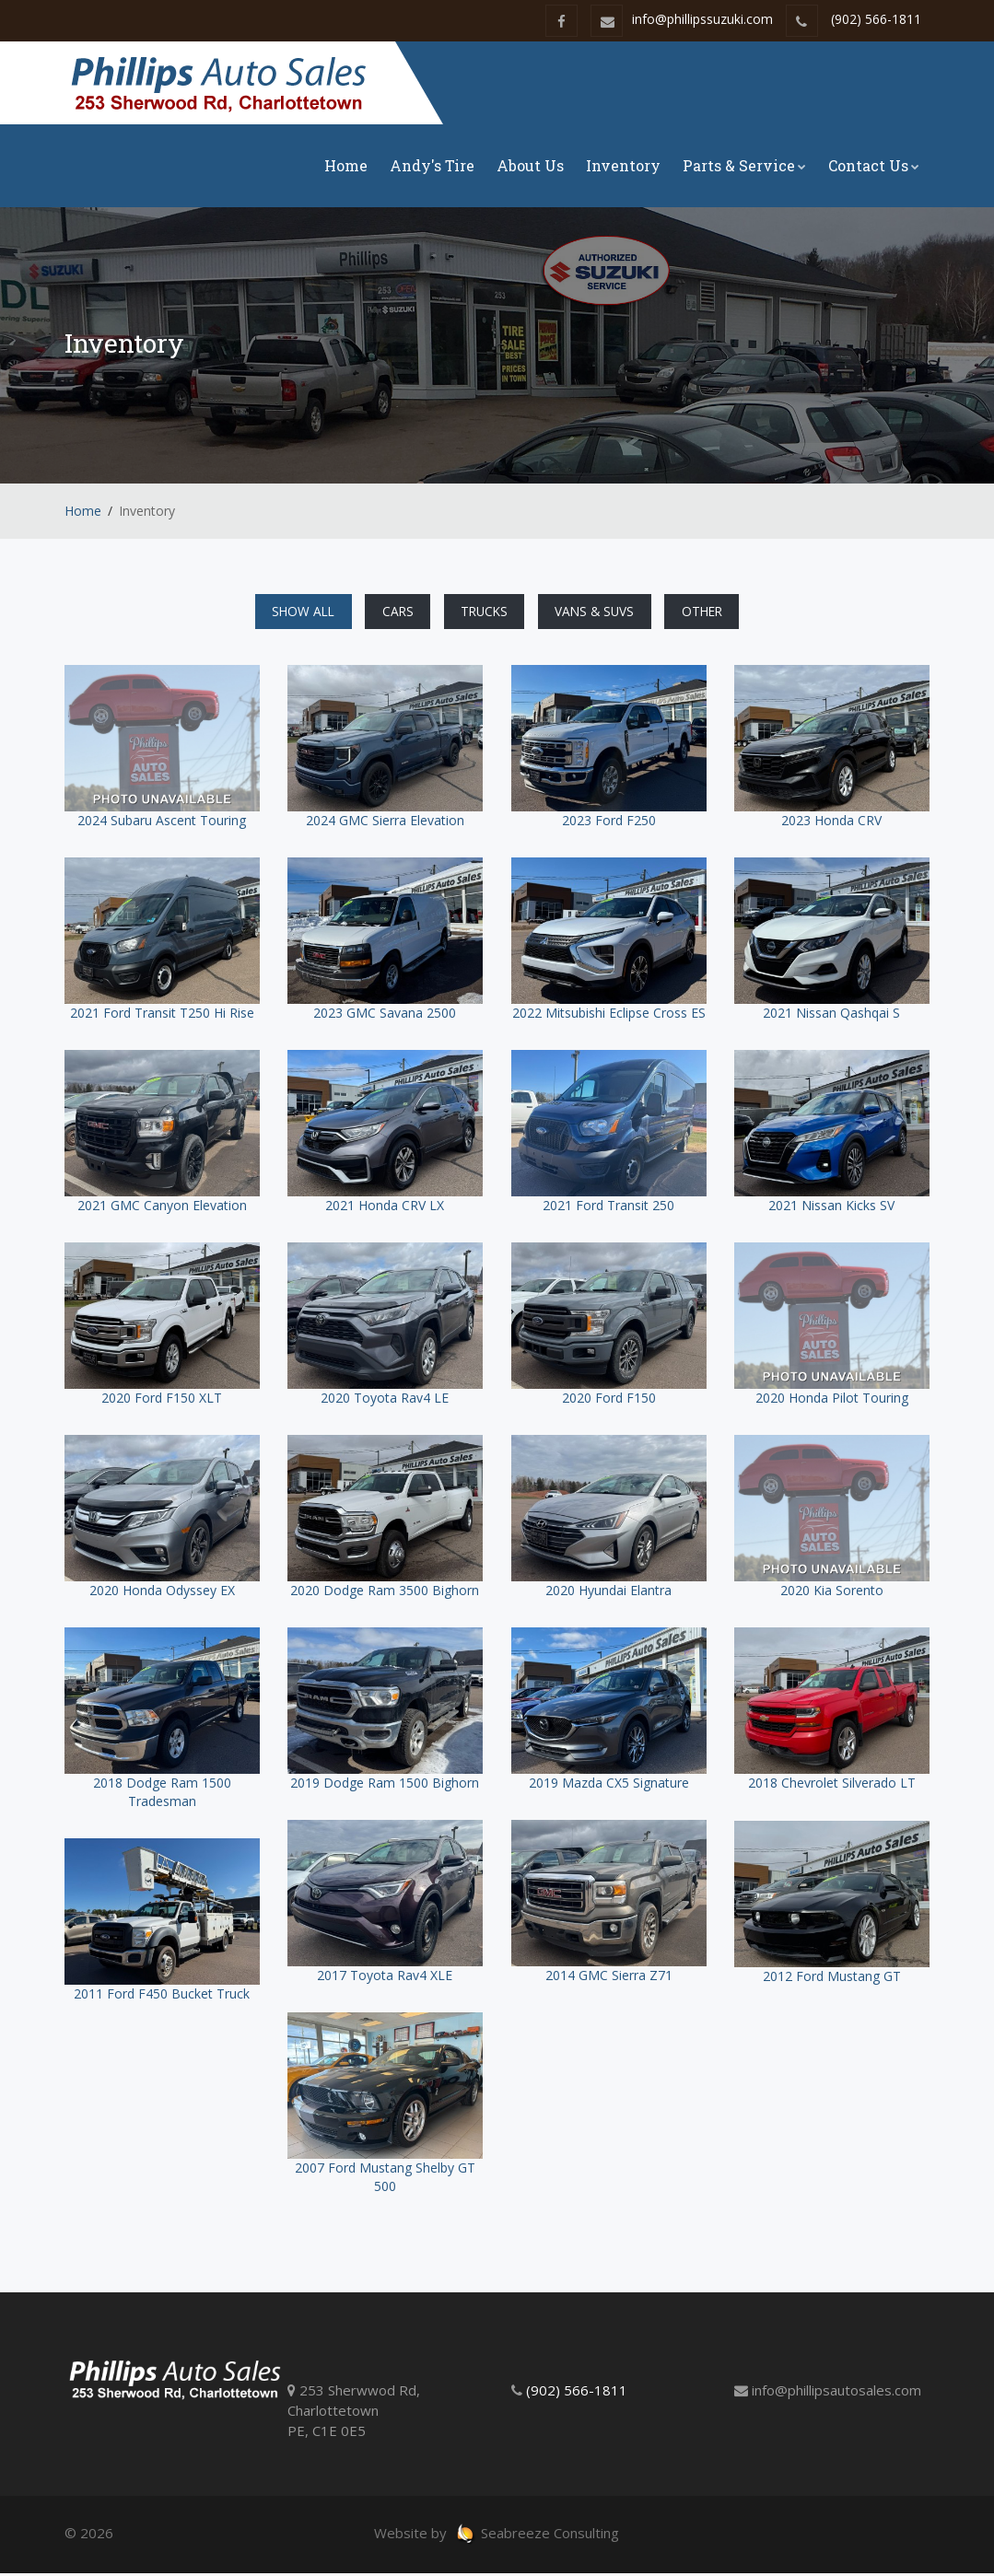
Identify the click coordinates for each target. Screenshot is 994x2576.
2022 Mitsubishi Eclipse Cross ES (609, 1015)
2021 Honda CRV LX (384, 1208)
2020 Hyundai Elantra (608, 1593)
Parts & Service (744, 165)
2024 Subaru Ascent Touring (161, 823)
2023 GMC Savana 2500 (384, 1015)
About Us (530, 165)
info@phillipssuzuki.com (682, 19)
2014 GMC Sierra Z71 (608, 1978)
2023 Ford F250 (609, 823)
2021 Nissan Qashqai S (831, 1015)
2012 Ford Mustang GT (832, 1978)
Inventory (623, 165)
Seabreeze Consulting (537, 2535)
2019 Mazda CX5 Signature (609, 1785)
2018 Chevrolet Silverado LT (832, 1785)
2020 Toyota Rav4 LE (385, 1400)
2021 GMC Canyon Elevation (162, 1208)
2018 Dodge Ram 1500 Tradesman (162, 1795)
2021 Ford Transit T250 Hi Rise (162, 1015)
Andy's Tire (432, 165)
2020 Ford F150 (609, 1400)
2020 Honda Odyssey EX (162, 1593)
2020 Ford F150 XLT (161, 1400)
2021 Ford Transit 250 (608, 1208)
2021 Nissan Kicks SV (831, 1208)
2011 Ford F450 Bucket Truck (162, 1996)
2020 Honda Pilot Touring (831, 1400)
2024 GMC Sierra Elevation (385, 823)
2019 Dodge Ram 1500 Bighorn (384, 1785)
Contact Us (873, 165)
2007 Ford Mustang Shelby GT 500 (385, 2179)
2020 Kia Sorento (831, 1593)
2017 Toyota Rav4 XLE (384, 1978)
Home (346, 165)
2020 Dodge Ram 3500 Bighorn (384, 1593)
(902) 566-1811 (876, 19)
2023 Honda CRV (831, 823)
